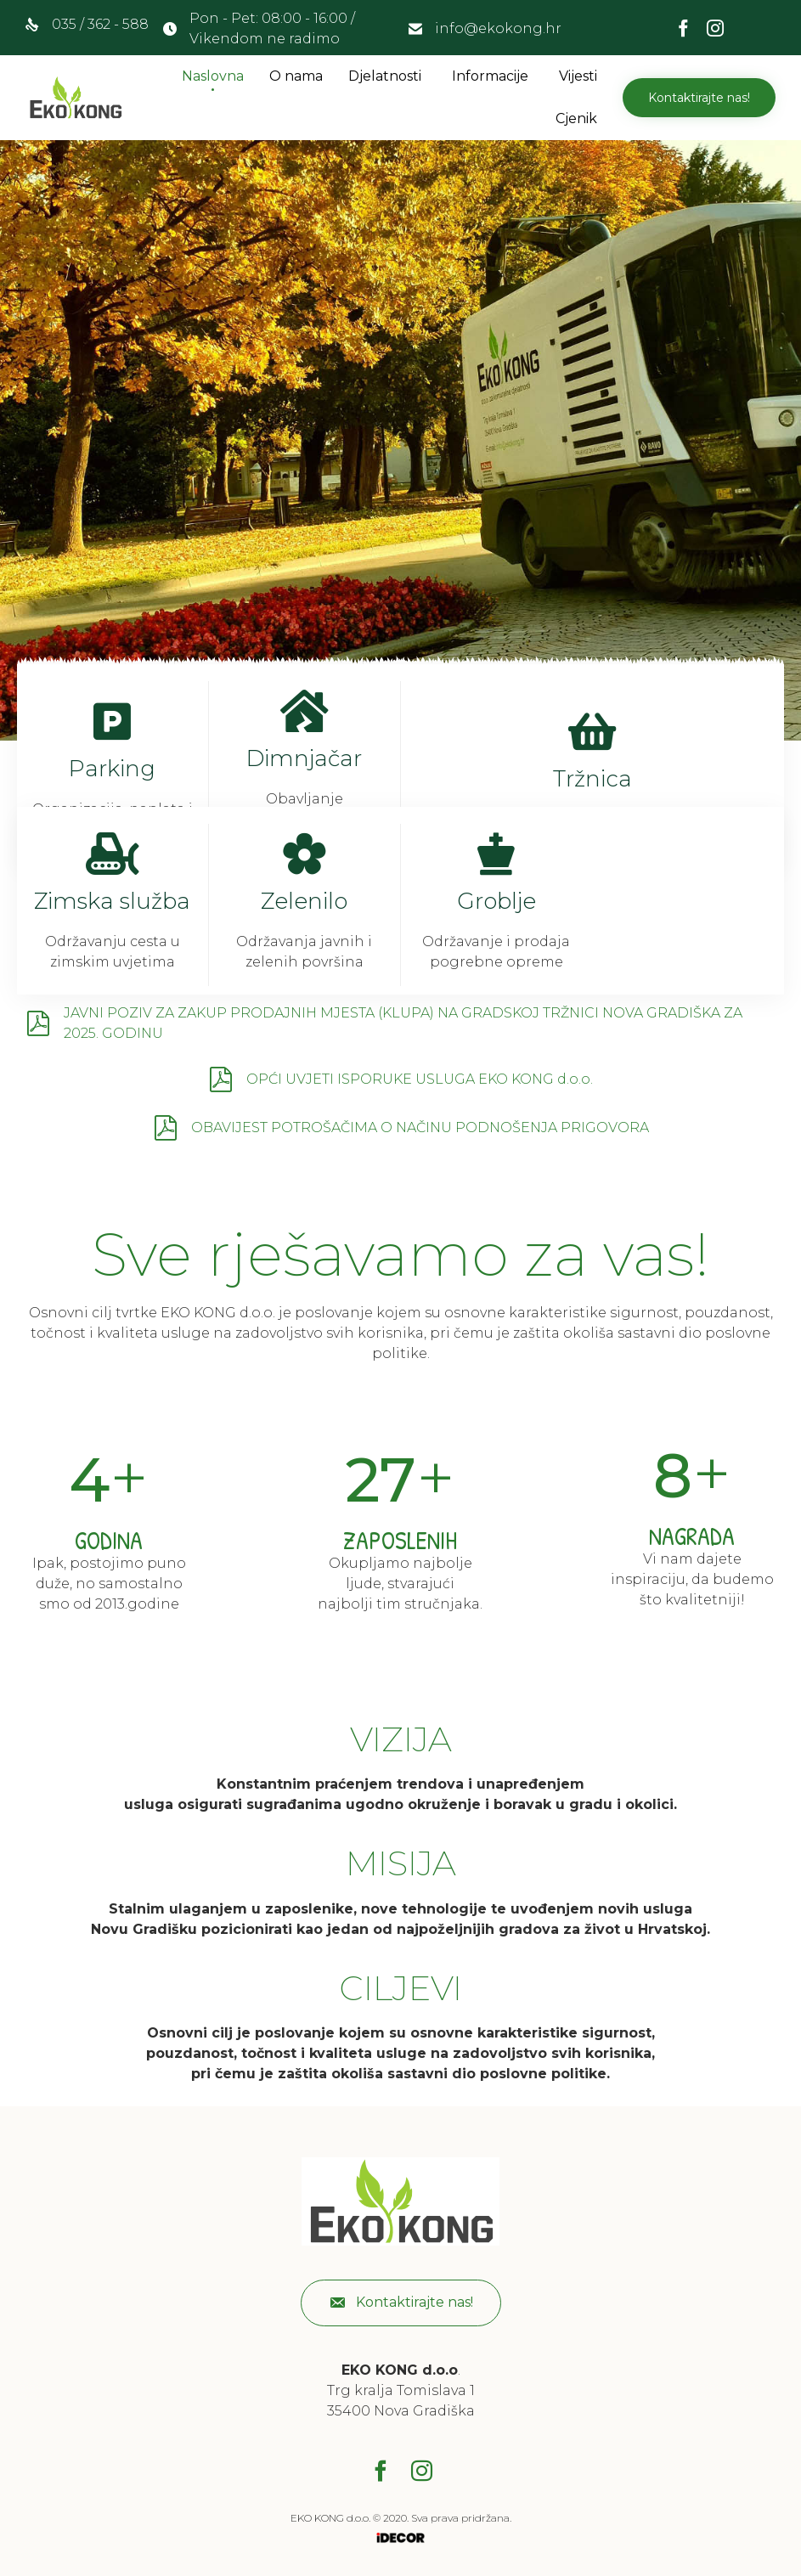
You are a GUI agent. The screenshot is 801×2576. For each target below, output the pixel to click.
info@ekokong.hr (498, 28)
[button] (699, 97)
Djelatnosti (384, 76)
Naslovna (213, 76)
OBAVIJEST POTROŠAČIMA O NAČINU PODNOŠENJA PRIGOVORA (420, 1127)
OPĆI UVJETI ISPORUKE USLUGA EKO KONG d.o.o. (419, 1079)
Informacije (490, 76)
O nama (296, 76)
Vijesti (578, 76)
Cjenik (576, 118)
